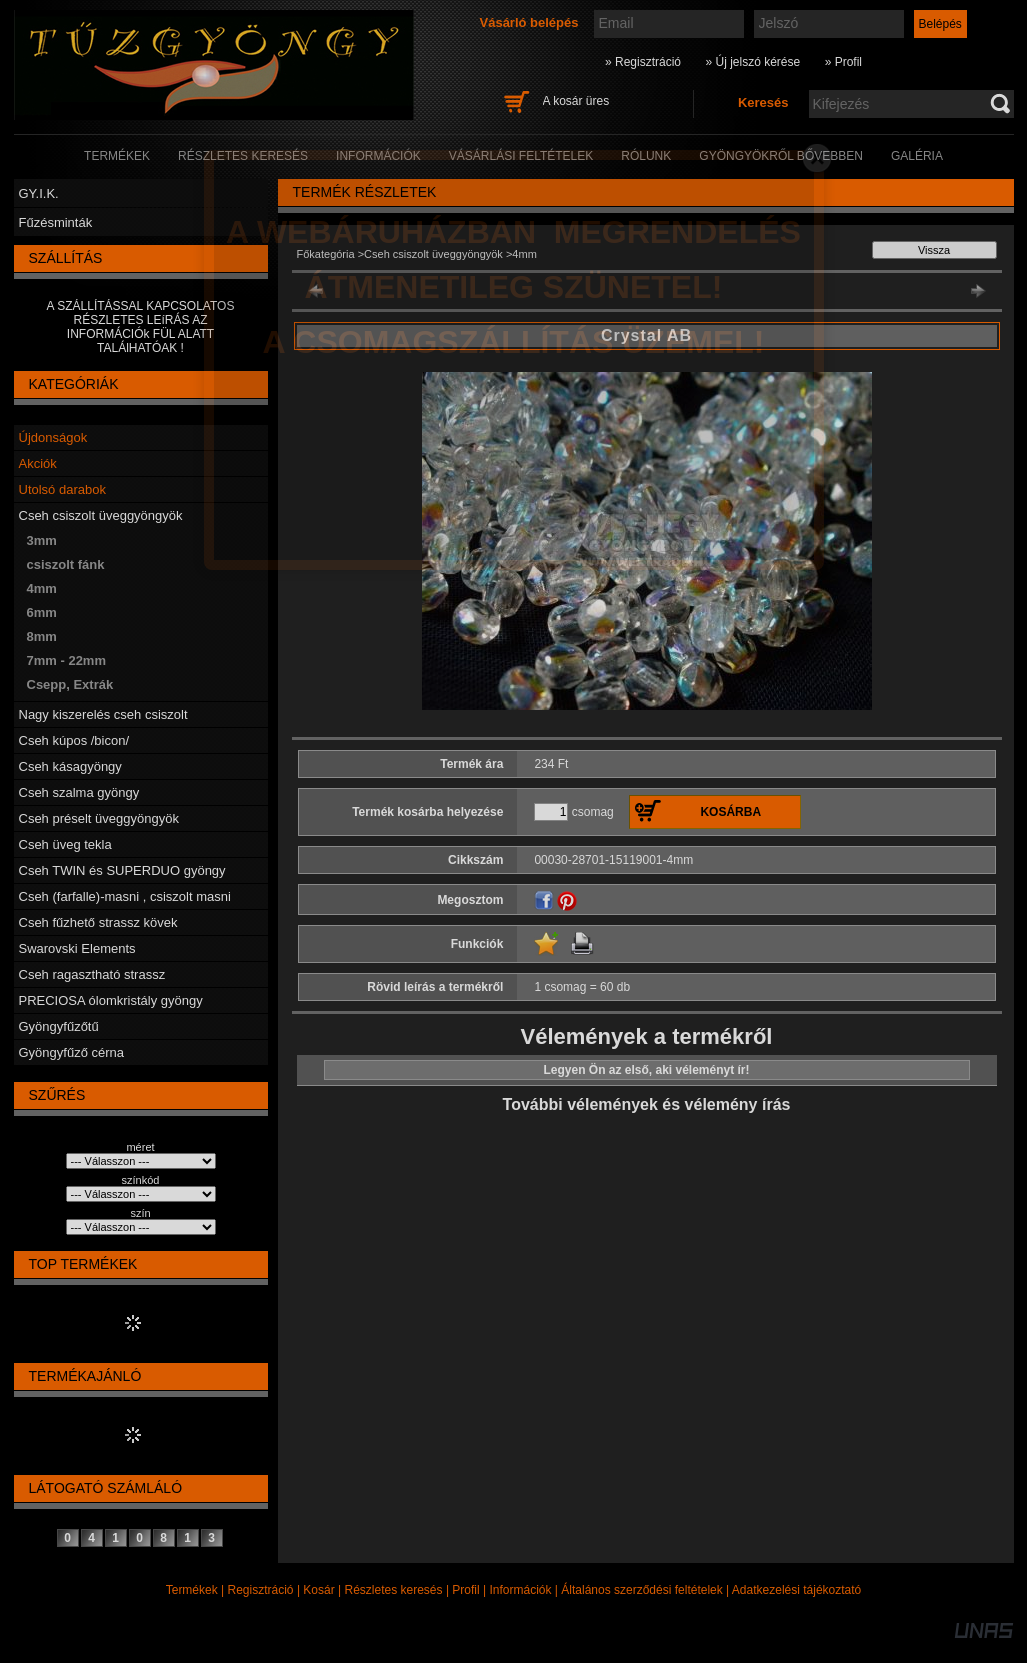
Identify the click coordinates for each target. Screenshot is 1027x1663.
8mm (42, 636)
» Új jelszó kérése (752, 62)
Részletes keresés (394, 1590)
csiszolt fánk (66, 564)
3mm (42, 540)
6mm (42, 612)
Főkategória (326, 254)
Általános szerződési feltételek (641, 1590)
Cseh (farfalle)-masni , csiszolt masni (125, 896)
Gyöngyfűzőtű (59, 1026)
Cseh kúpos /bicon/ (74, 740)
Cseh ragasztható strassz (92, 974)
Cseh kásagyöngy (70, 766)
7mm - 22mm (66, 660)
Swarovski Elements (77, 948)
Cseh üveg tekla (65, 844)
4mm (42, 588)
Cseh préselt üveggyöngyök (99, 818)
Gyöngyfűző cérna (72, 1052)
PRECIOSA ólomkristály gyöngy (111, 1000)
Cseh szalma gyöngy (79, 792)
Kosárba (730, 812)
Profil (465, 1590)
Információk (520, 1590)
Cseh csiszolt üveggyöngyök (101, 515)
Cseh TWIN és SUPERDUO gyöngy (122, 870)
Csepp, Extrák (70, 684)
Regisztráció (261, 1590)
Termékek (192, 1590)
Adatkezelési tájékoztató (796, 1590)
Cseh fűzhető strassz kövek (98, 922)
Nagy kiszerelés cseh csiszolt (103, 714)
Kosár (318, 1590)
